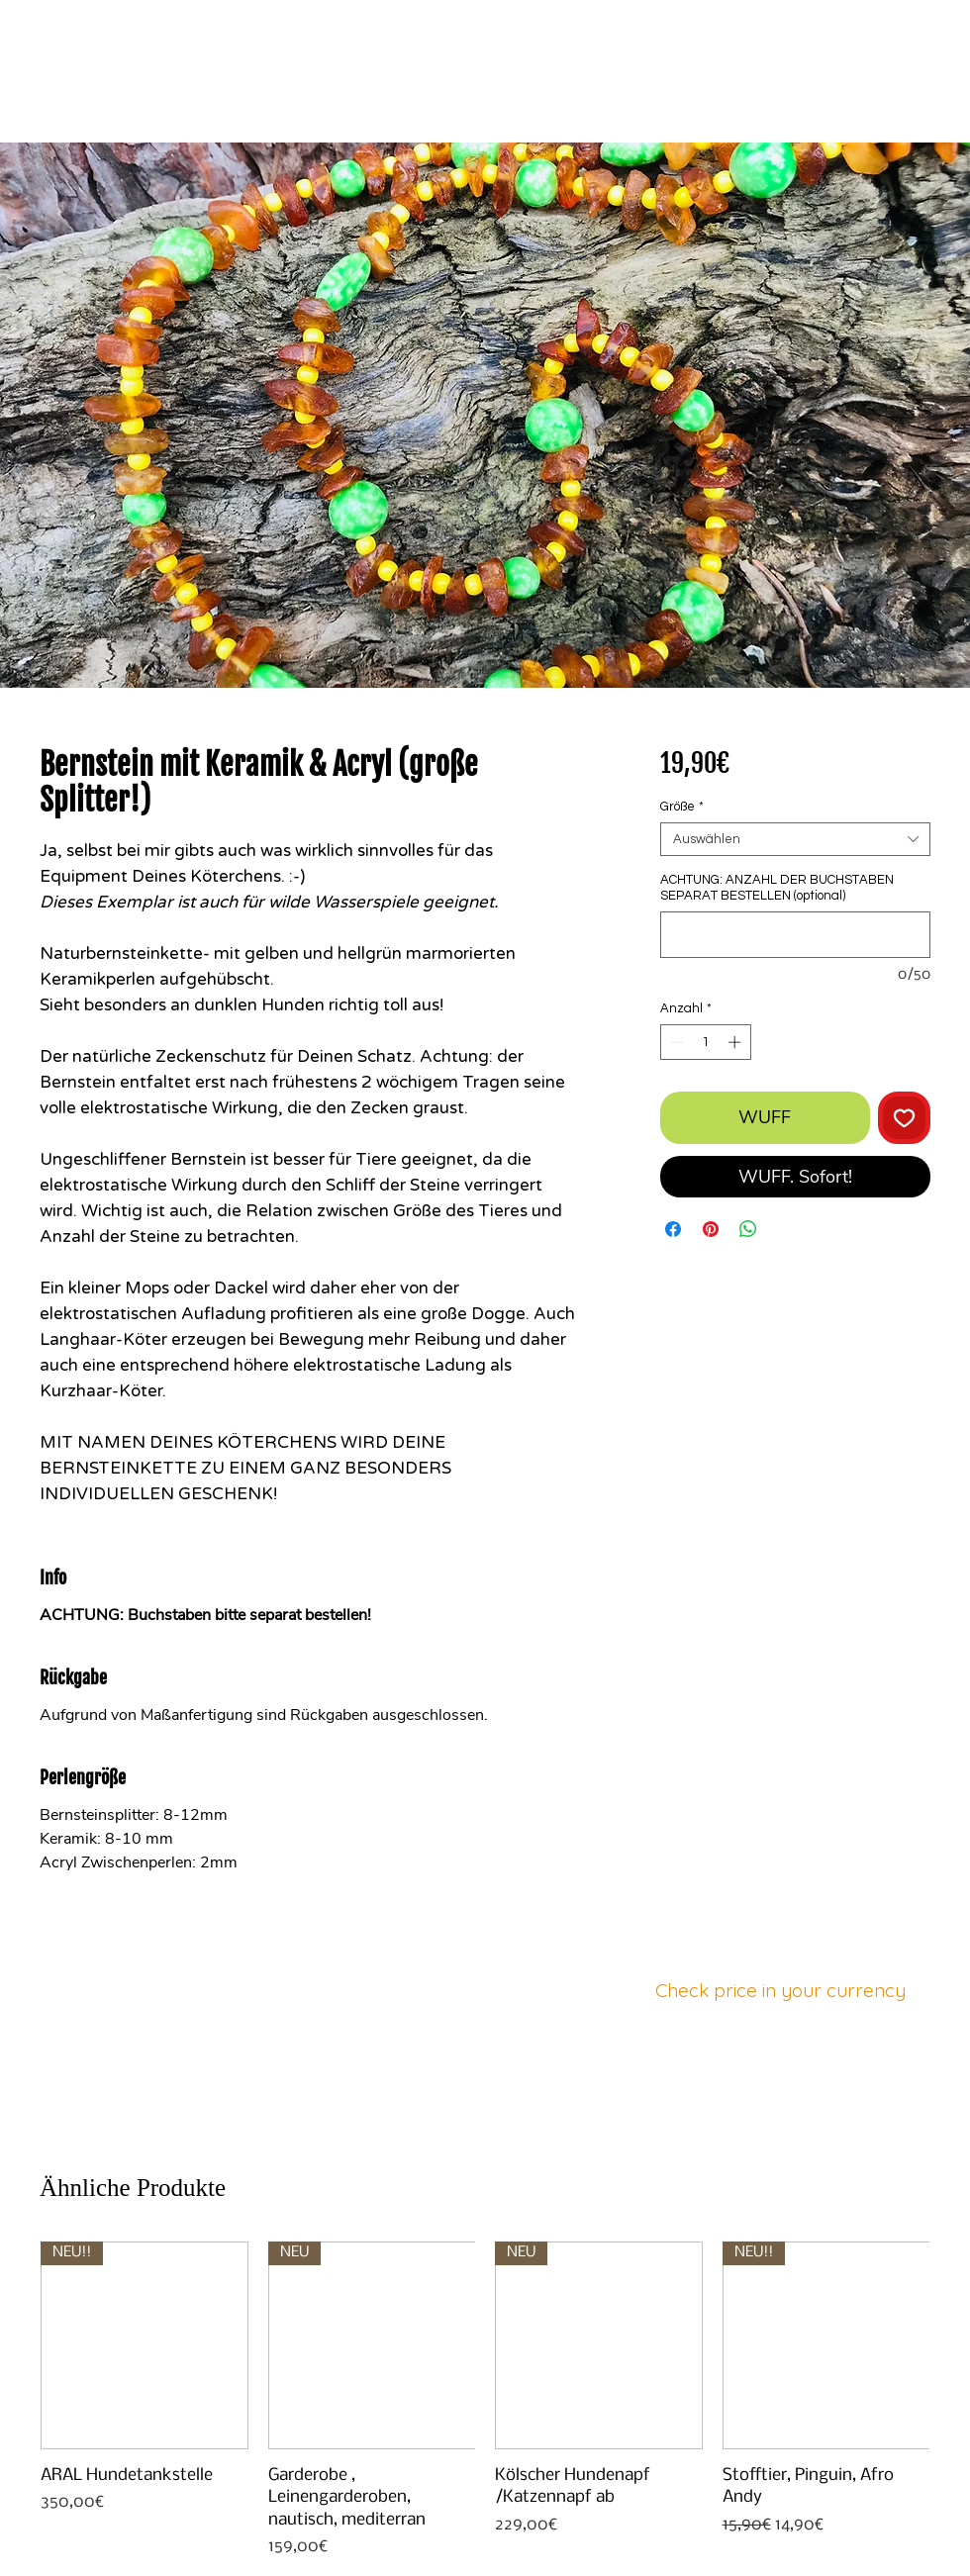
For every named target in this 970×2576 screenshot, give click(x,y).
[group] (485, 2400)
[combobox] (795, 839)
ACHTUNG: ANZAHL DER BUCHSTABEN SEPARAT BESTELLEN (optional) (777, 888)
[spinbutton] (705, 1042)
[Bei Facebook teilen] (673, 1229)
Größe (682, 806)
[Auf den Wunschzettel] (904, 1118)
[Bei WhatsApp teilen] (748, 1229)
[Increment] (736, 1042)
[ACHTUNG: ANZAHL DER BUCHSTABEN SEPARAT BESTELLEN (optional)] (795, 934)
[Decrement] (675, 1042)
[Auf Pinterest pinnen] (711, 1229)
